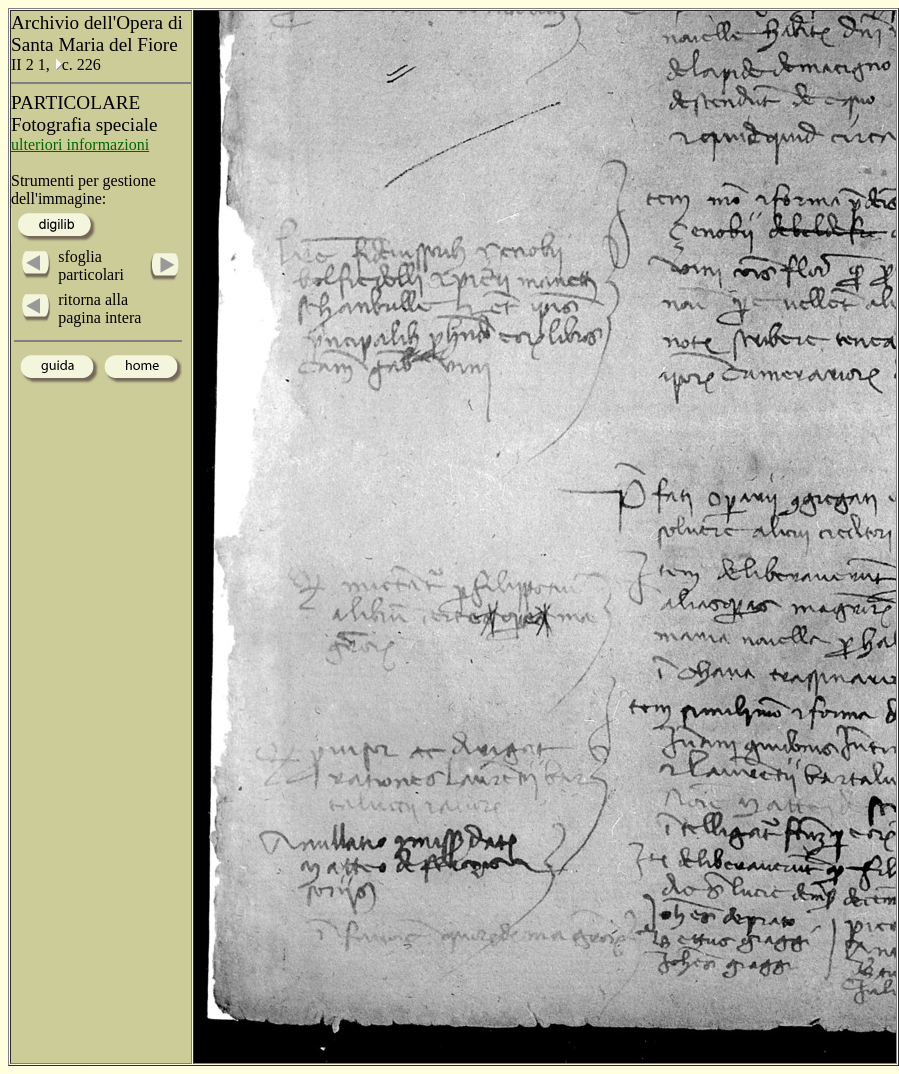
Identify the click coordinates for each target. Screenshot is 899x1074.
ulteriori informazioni (80, 144)
